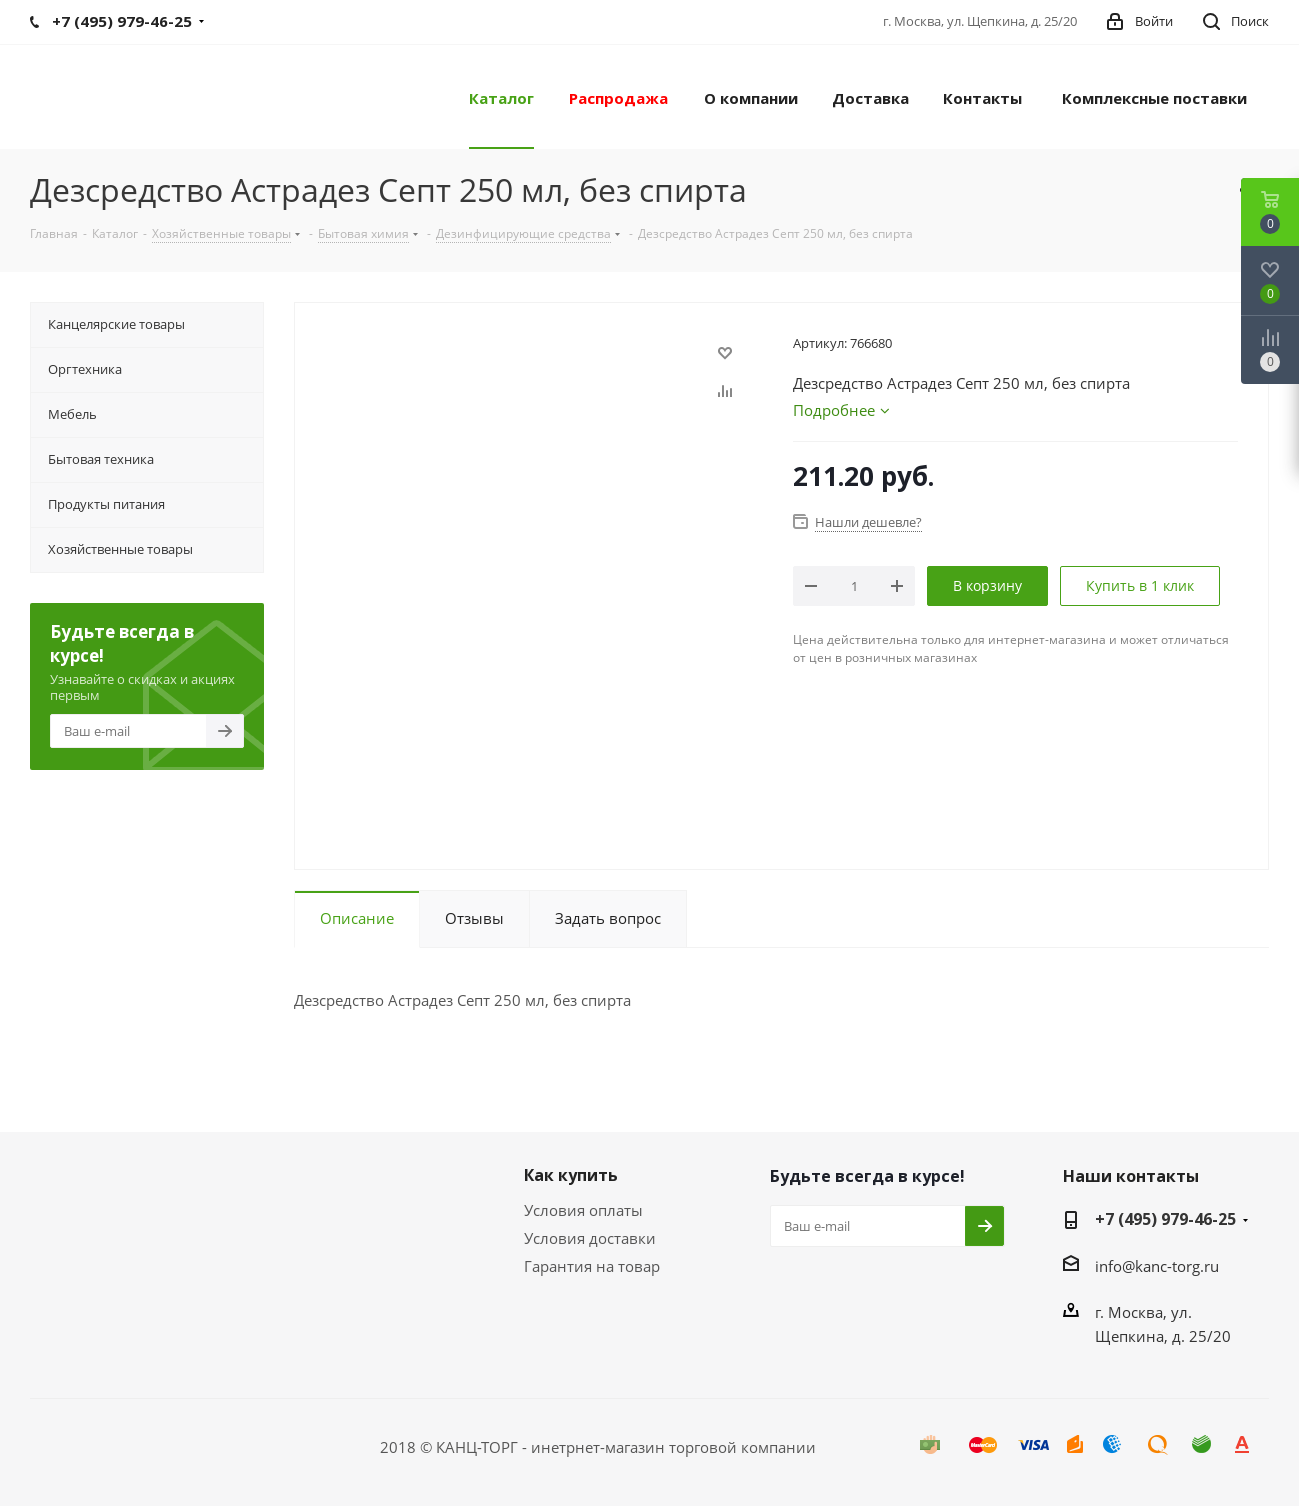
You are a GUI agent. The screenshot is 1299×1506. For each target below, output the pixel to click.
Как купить (571, 1175)
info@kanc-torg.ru (1157, 1266)
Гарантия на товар (592, 1266)
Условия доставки (590, 1238)
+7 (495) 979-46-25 (1165, 1219)
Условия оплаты (583, 1210)
